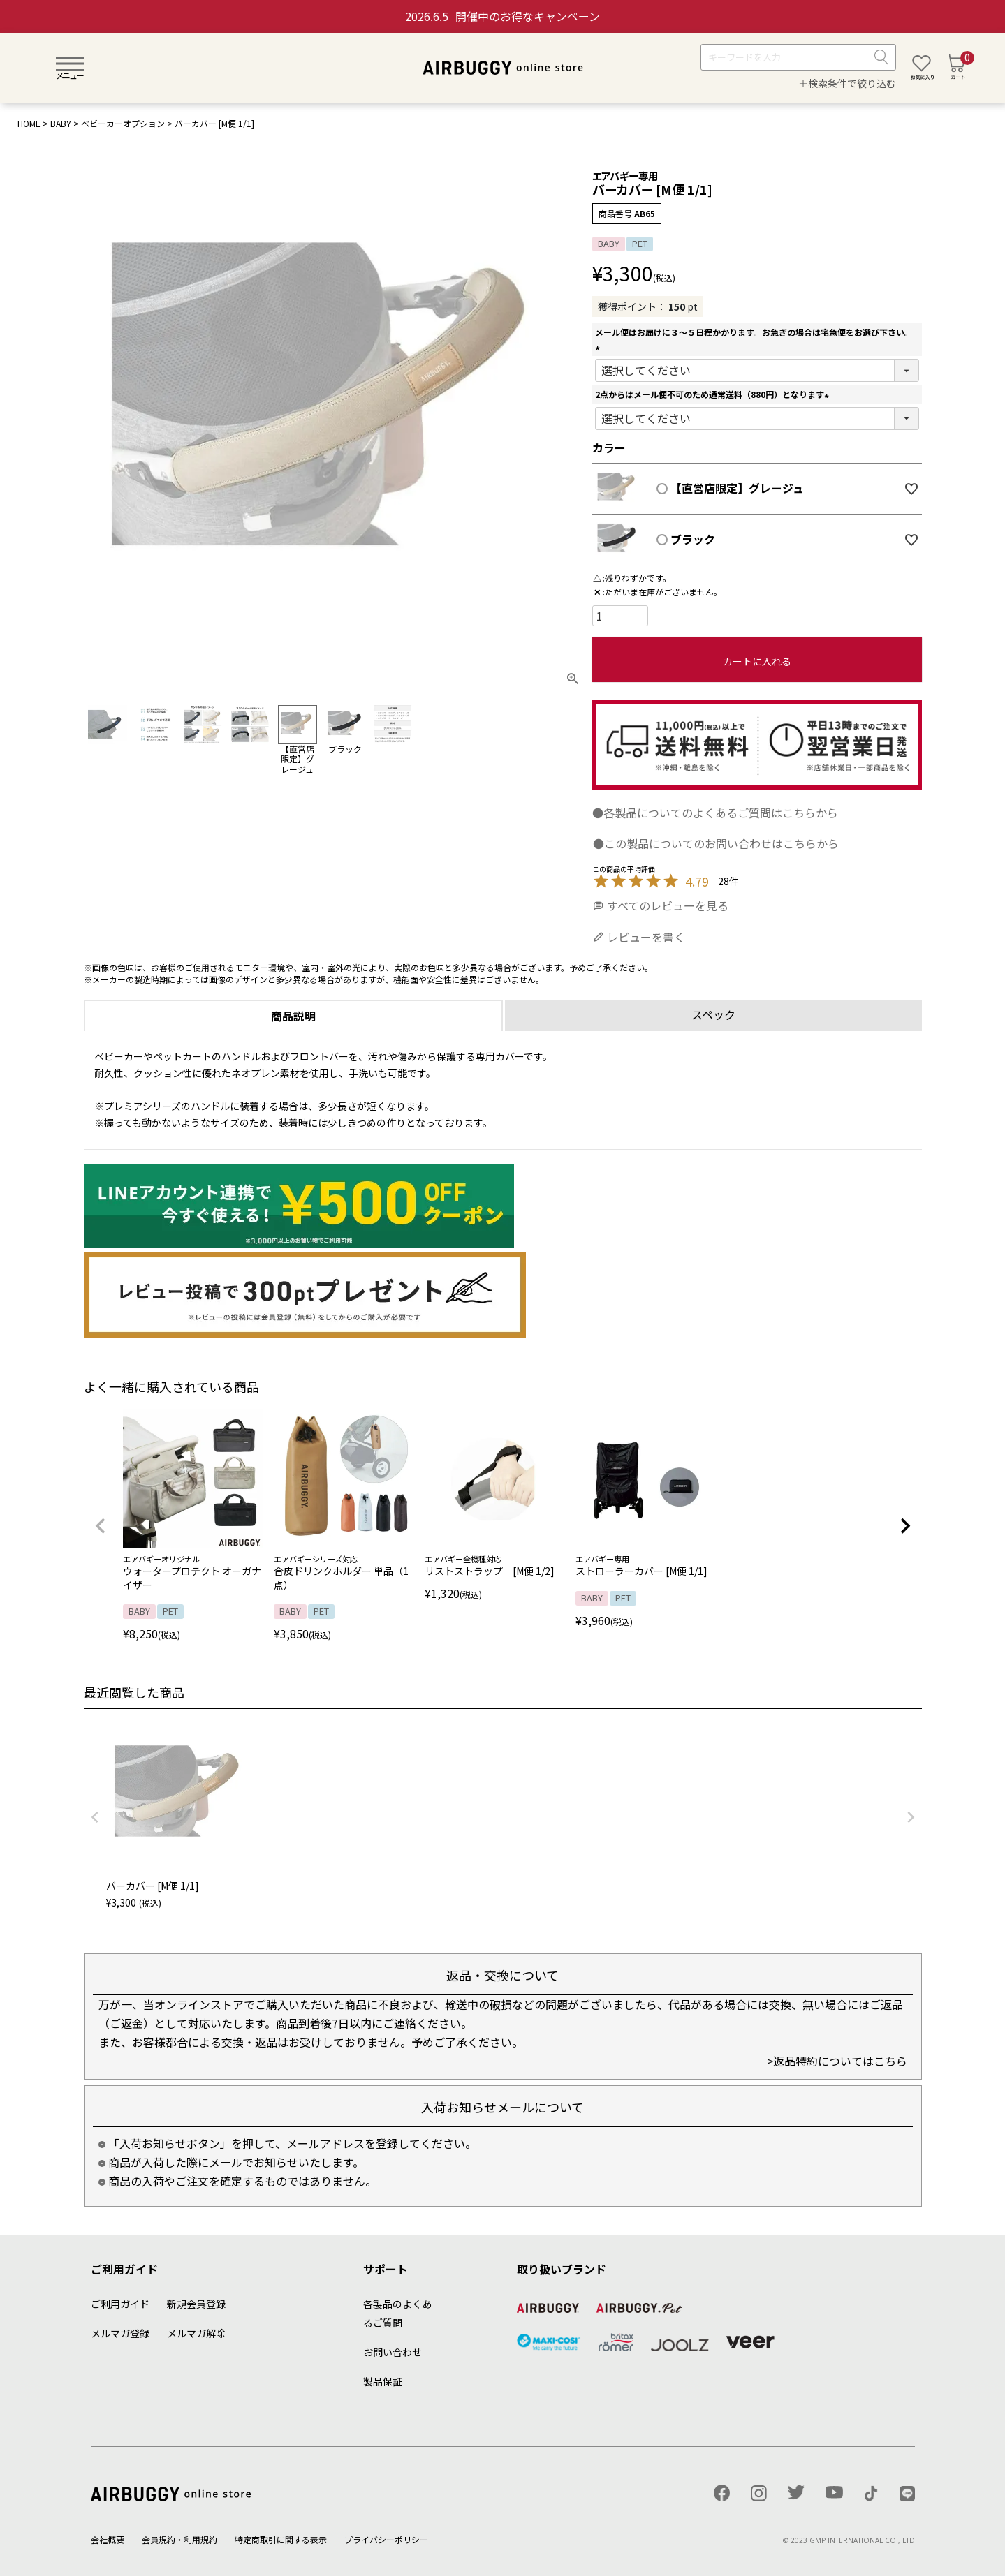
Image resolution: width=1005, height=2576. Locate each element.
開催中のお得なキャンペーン (502, 16)
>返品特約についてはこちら (837, 2060)
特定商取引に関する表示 (281, 2539)
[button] (100, 1526)
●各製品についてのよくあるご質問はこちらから (715, 812)
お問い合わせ (392, 2352)
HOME (29, 123)
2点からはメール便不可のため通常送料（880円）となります (713, 394)
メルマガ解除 (196, 2333)
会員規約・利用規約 (179, 2539)
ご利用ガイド (120, 2304)
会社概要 (107, 2539)
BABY (60, 123)
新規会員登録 (196, 2304)
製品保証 (382, 2381)
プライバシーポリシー (386, 2539)
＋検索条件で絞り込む (847, 83)
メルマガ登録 (120, 2333)
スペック (713, 1014)
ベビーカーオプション (123, 123)
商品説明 (293, 1015)
